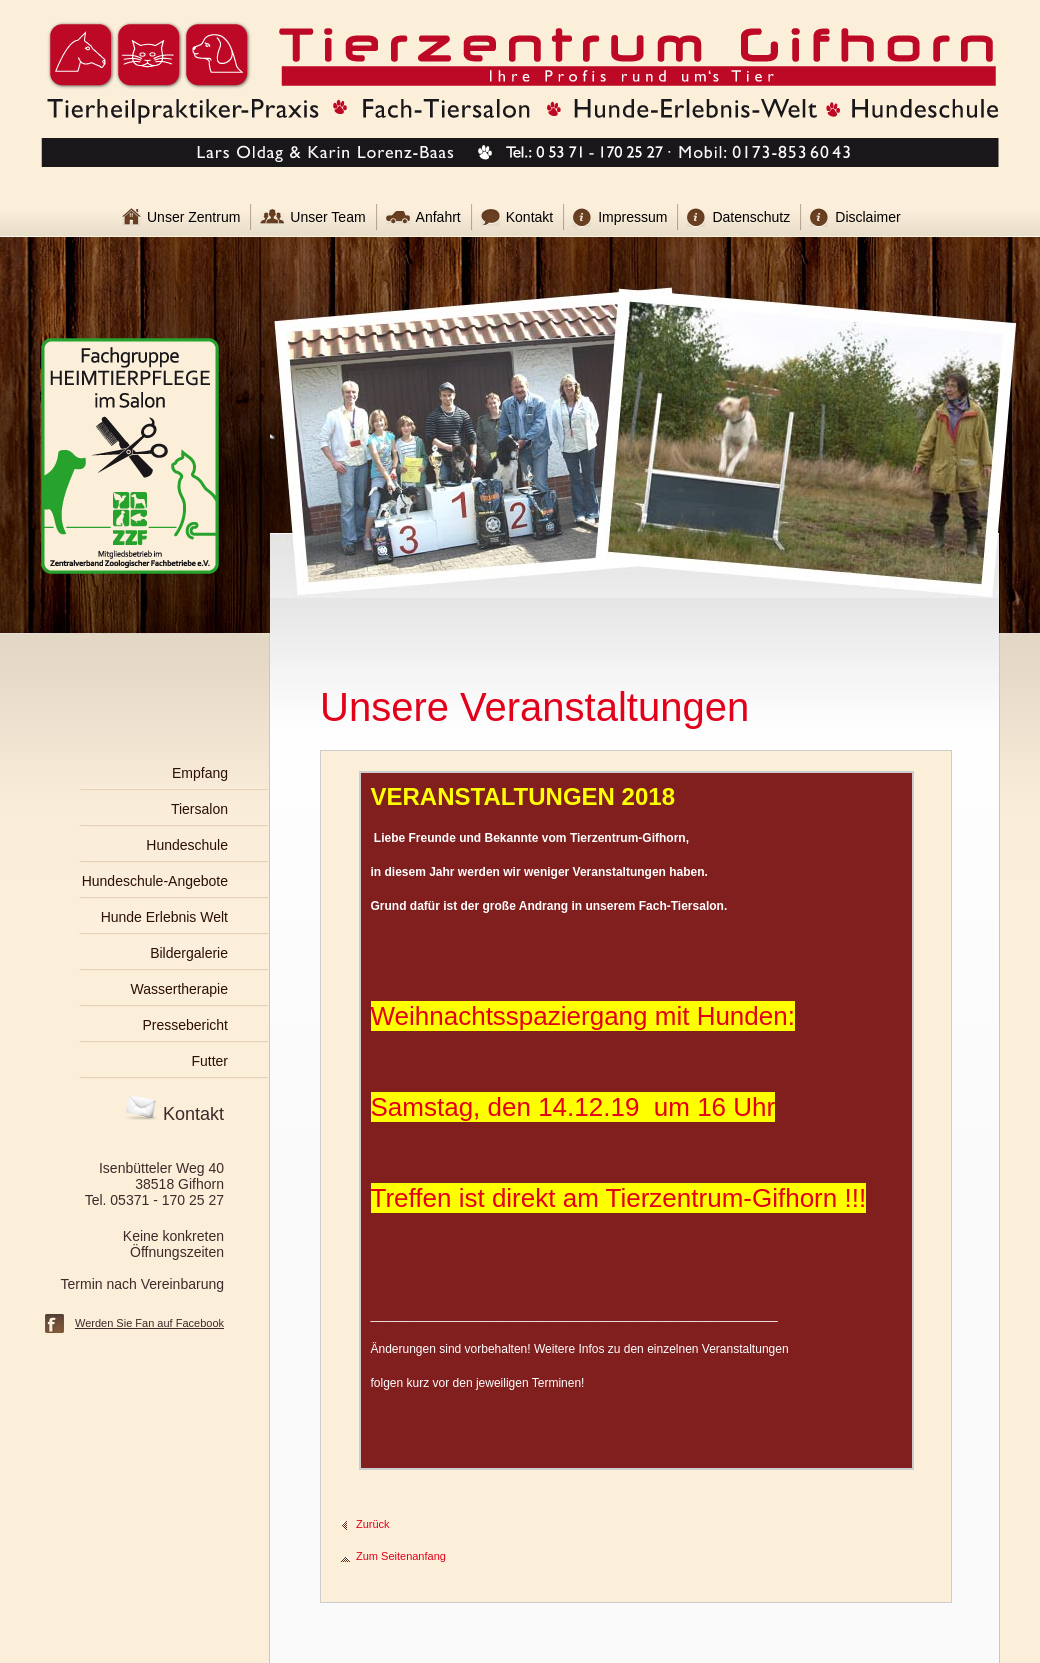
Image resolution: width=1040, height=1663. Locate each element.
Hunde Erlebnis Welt (164, 917)
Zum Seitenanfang (401, 1556)
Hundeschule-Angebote (155, 881)
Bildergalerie (189, 953)
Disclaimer (867, 217)
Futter (209, 1061)
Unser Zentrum (193, 217)
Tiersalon (199, 809)
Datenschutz (751, 217)
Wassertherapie (179, 989)
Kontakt (529, 217)
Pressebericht (185, 1025)
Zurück (373, 1524)
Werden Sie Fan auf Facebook (149, 1323)
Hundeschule (187, 845)
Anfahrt (438, 217)
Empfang (200, 773)
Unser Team (327, 217)
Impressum (632, 217)
